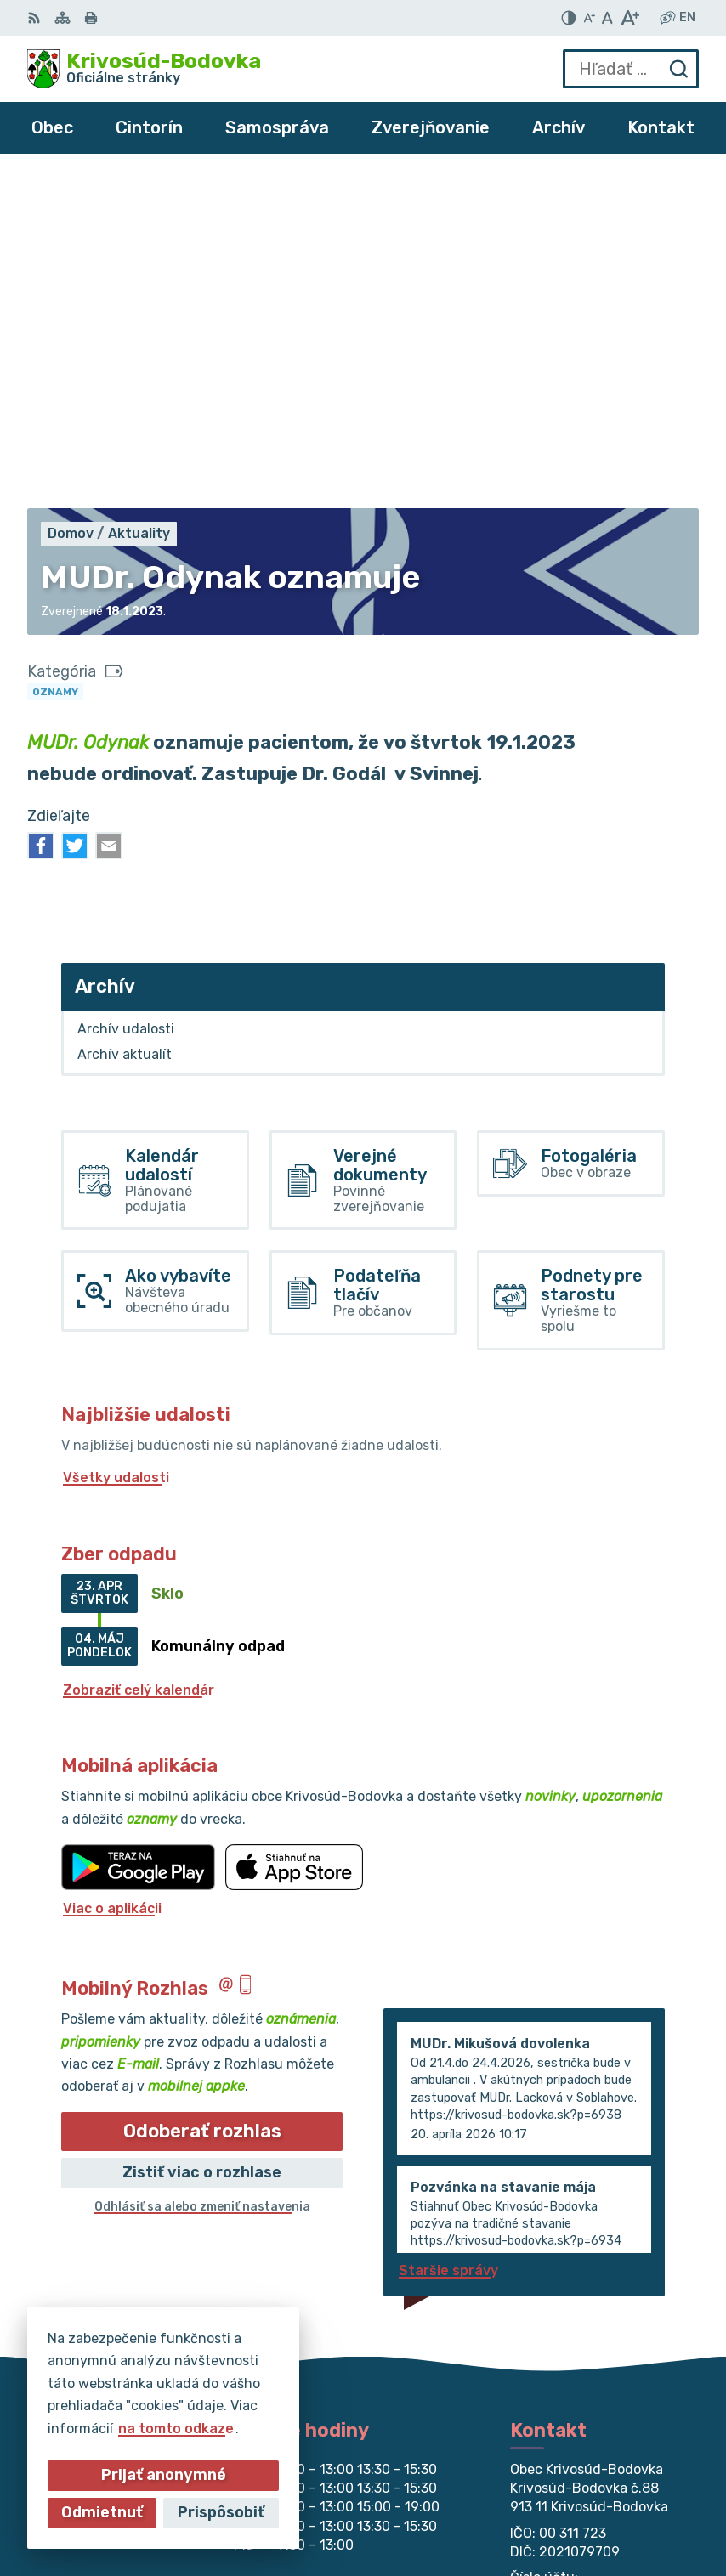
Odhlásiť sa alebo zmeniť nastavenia (202, 1877)
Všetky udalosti (116, 1148)
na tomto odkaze (172, 2428)
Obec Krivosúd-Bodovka (616, 2508)
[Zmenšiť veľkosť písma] (589, 18)
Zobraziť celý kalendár (138, 1360)
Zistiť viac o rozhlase (201, 1842)
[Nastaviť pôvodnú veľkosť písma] (607, 18)
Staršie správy (448, 1941)
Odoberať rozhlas (202, 1801)
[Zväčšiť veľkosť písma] (629, 18)
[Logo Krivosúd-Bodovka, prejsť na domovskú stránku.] (144, 68)
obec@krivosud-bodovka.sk (604, 2293)
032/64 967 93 (562, 2274)
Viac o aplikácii (112, 1579)
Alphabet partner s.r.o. (620, 2485)
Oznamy (55, 362)
